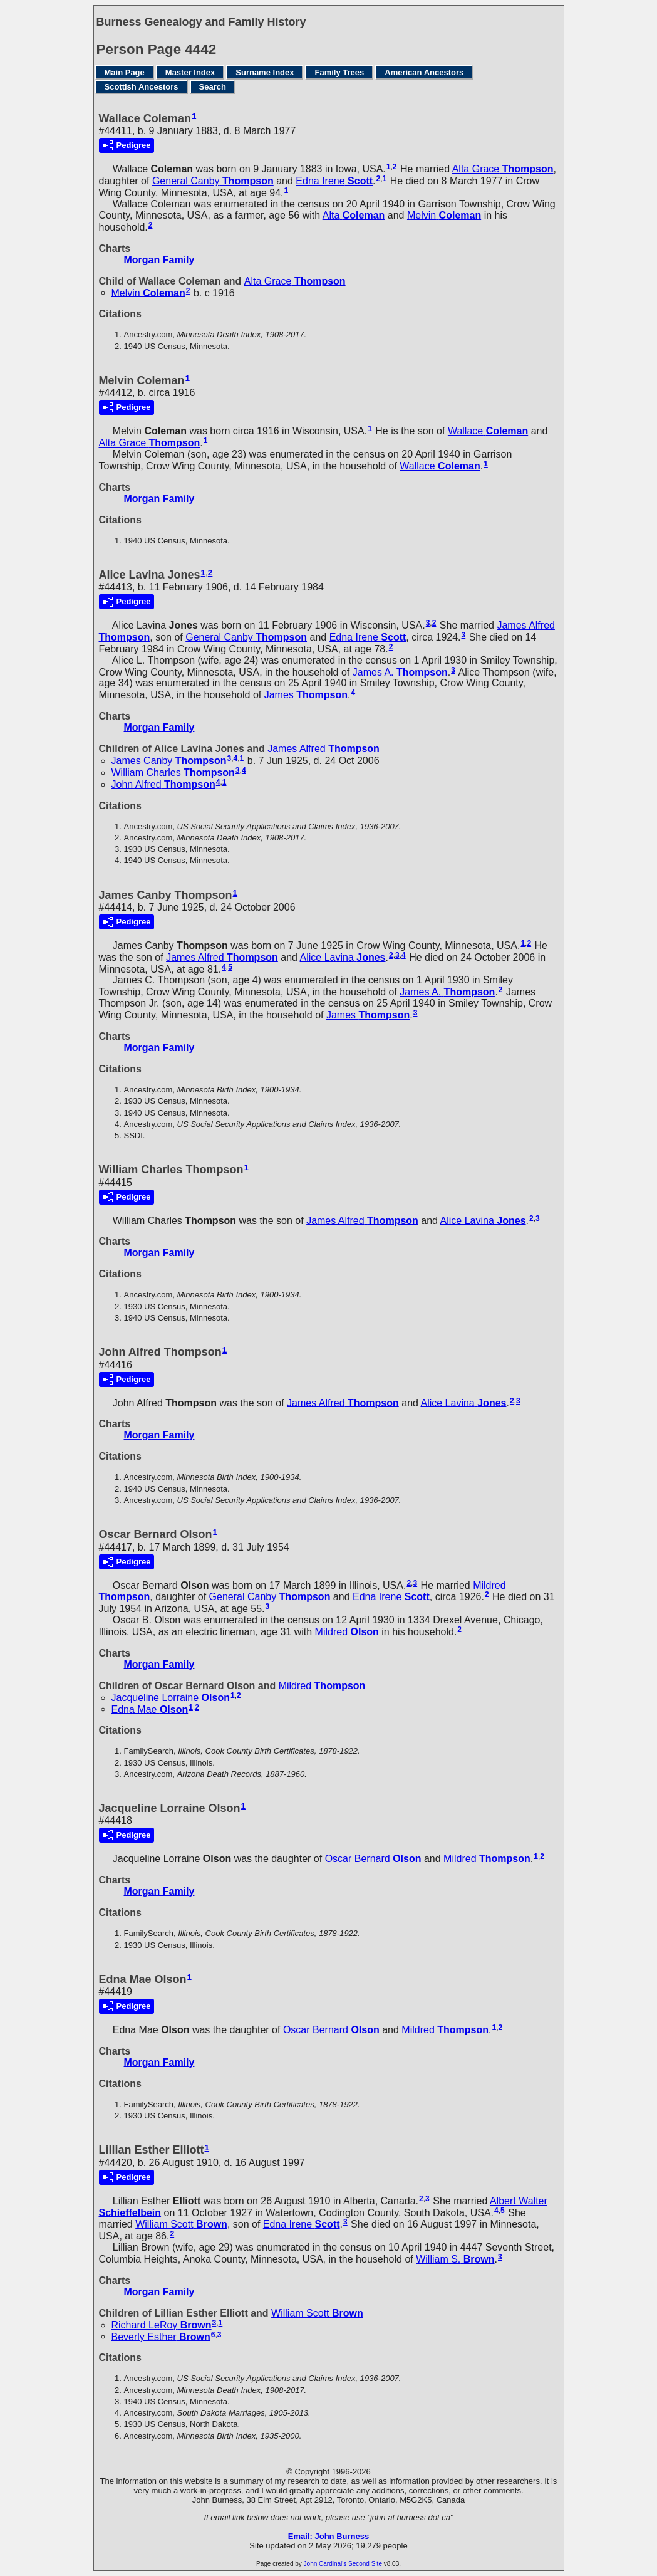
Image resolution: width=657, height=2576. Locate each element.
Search (212, 87)
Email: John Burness (328, 2536)
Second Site (365, 2563)
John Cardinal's (325, 2563)
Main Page (125, 72)
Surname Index (264, 72)
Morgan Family (159, 259)
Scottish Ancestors (141, 87)
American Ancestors (424, 72)
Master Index (190, 72)
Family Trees (339, 72)
